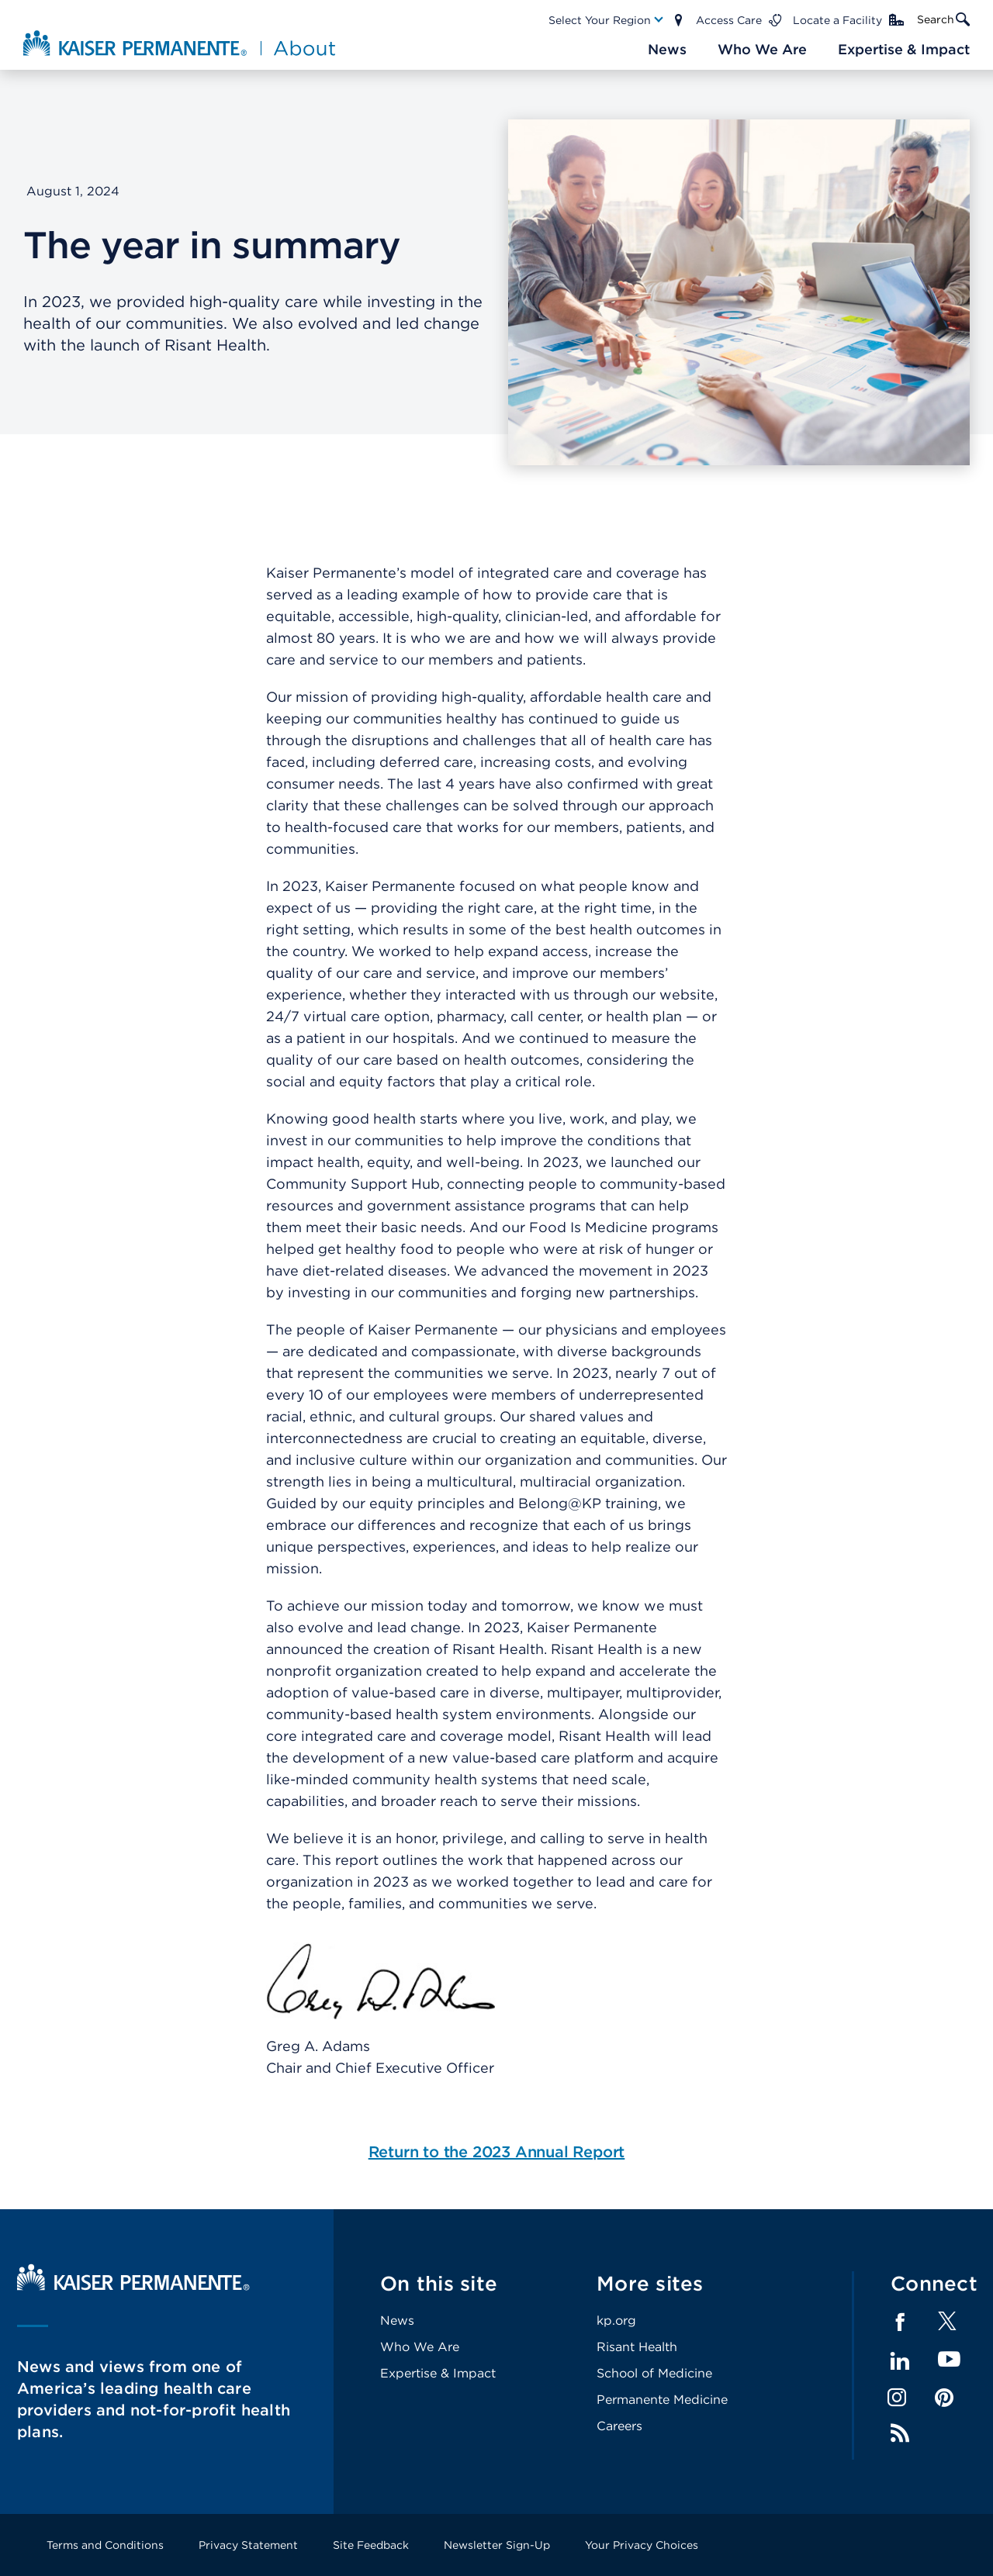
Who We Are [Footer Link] (419, 2346)
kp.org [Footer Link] (616, 2320)
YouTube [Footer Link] (949, 2360)
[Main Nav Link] (606, 20)
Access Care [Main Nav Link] (729, 20)
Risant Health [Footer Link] (637, 2346)
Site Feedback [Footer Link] (371, 2545)
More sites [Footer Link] (650, 2283)
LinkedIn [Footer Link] (900, 2361)
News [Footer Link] (397, 2320)
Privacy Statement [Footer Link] (248, 2545)
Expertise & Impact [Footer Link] (438, 2373)
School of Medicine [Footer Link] (654, 2373)
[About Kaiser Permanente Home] (181, 42)
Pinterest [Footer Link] (944, 2397)
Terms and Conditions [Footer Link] (105, 2545)
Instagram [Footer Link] (896, 2397)
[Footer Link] (947, 2326)
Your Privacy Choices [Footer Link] (641, 2545)
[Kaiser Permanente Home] (133, 2286)
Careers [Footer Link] (619, 2426)
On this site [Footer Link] (438, 2283)
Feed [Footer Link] (900, 2433)
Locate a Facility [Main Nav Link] (837, 20)
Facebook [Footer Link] (900, 2322)
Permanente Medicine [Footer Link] (662, 2399)
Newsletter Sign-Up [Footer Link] (497, 2545)
